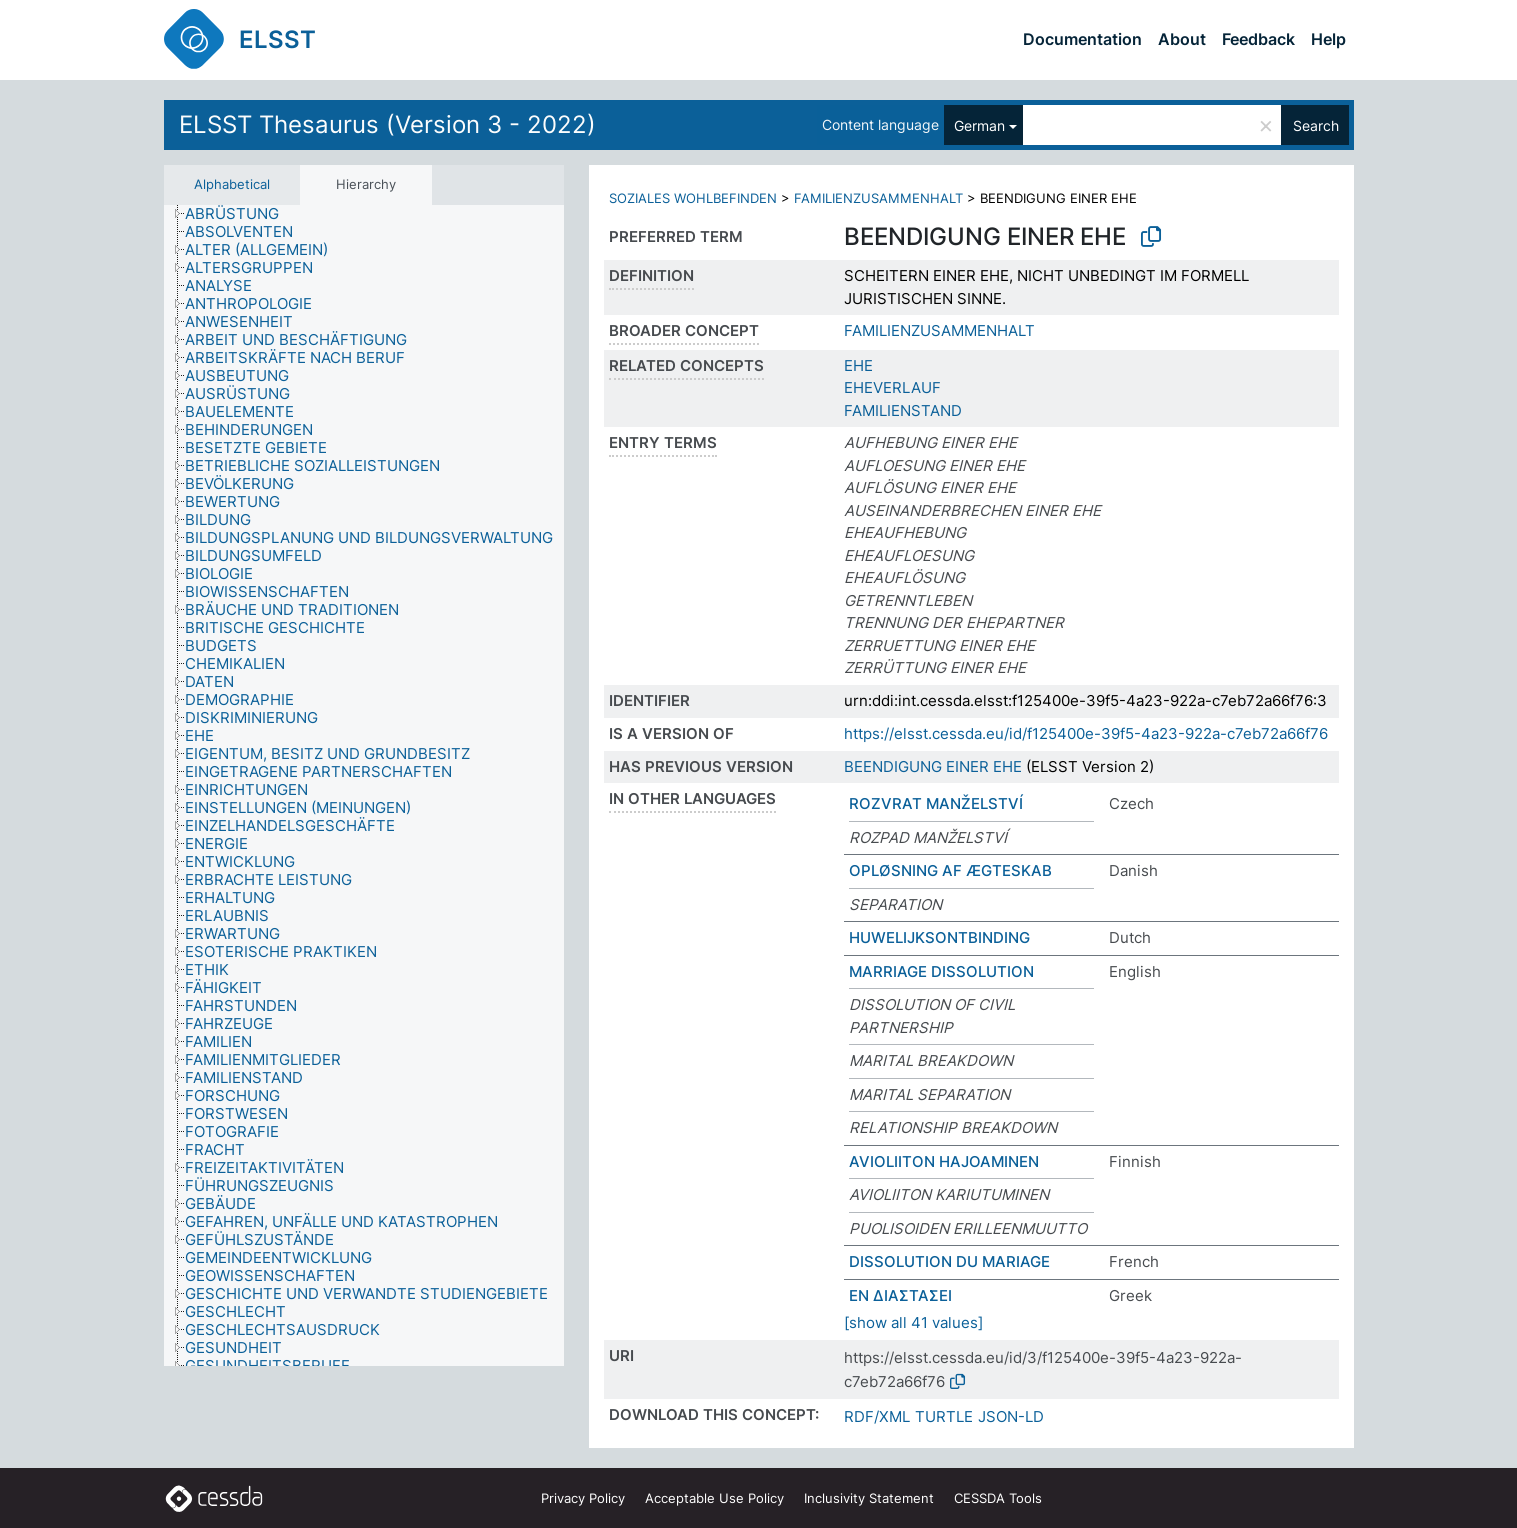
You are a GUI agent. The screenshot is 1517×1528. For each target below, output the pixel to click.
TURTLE (944, 1416)
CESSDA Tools (998, 1498)
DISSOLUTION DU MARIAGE (949, 1261)
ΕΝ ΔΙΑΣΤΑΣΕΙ (900, 1295)
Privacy (583, 1498)
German (979, 125)
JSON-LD (1011, 1416)
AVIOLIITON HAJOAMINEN (944, 1161)
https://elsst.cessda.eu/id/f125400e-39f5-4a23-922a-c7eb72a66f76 (1086, 733)
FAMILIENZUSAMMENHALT (878, 198)
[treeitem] (240, 214)
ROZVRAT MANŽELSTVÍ (936, 803)
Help (1328, 39)
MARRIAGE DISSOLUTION (941, 971)
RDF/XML (877, 1416)
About (1182, 39)
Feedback (1258, 39)
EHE (858, 365)
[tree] (364, 786)
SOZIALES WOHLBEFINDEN (693, 198)
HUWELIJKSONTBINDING (939, 937)
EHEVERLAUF (892, 387)
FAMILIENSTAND (903, 410)
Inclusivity (869, 1498)
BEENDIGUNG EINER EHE (933, 766)
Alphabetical (232, 184)
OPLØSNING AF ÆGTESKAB (950, 870)
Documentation (1082, 39)
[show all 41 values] (913, 1322)
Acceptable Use (714, 1498)
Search (1316, 125)
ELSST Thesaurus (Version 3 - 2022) (387, 124)
